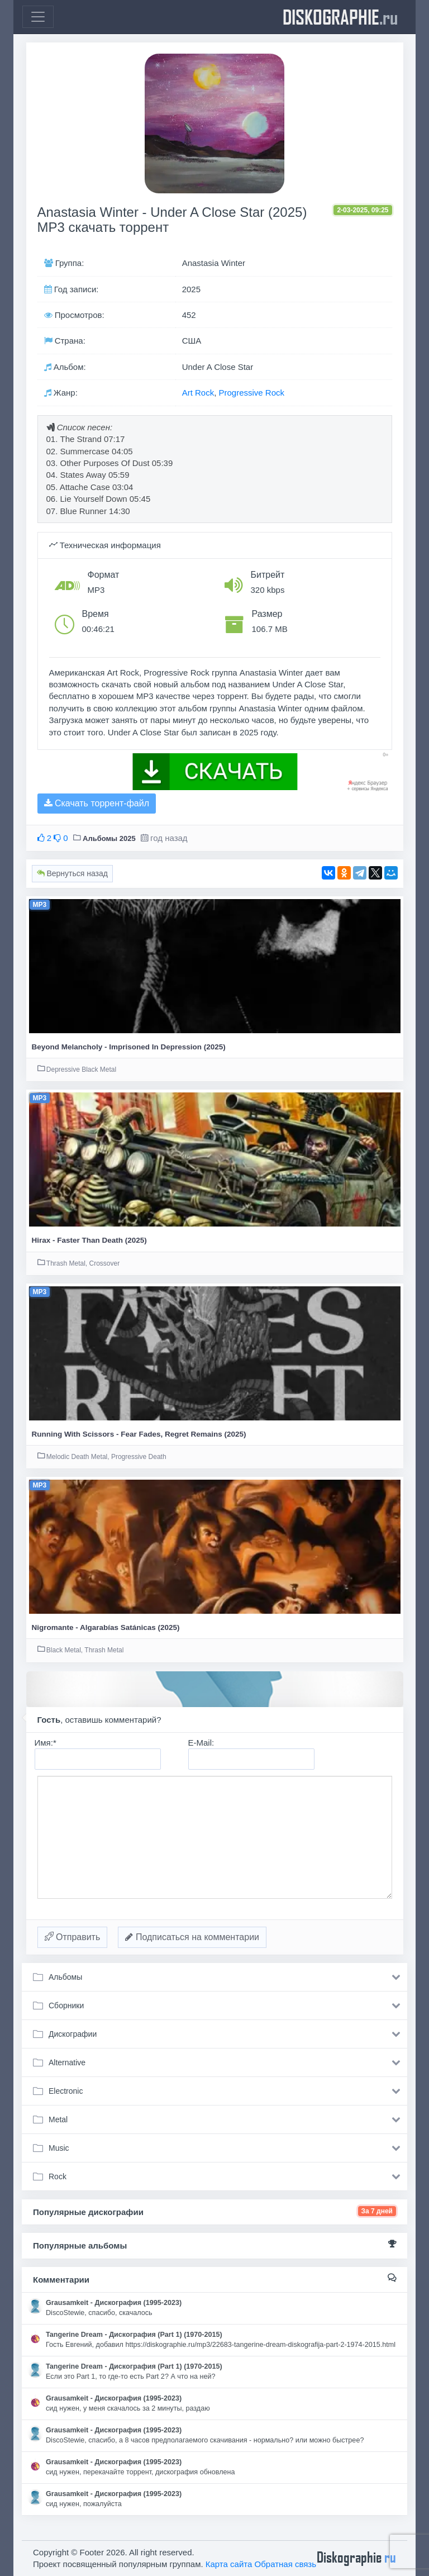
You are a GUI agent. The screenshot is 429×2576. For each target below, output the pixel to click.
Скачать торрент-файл (96, 803)
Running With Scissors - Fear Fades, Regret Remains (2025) (139, 1434)
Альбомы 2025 (109, 838)
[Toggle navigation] (38, 17)
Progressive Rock (251, 392)
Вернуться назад (72, 873)
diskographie (340, 16)
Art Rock (198, 392)
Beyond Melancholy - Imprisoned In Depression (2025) (129, 1047)
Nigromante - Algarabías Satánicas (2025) (106, 1627)
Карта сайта (229, 2564)
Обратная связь (286, 2564)
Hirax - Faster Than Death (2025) (89, 1240)
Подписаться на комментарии (192, 1937)
